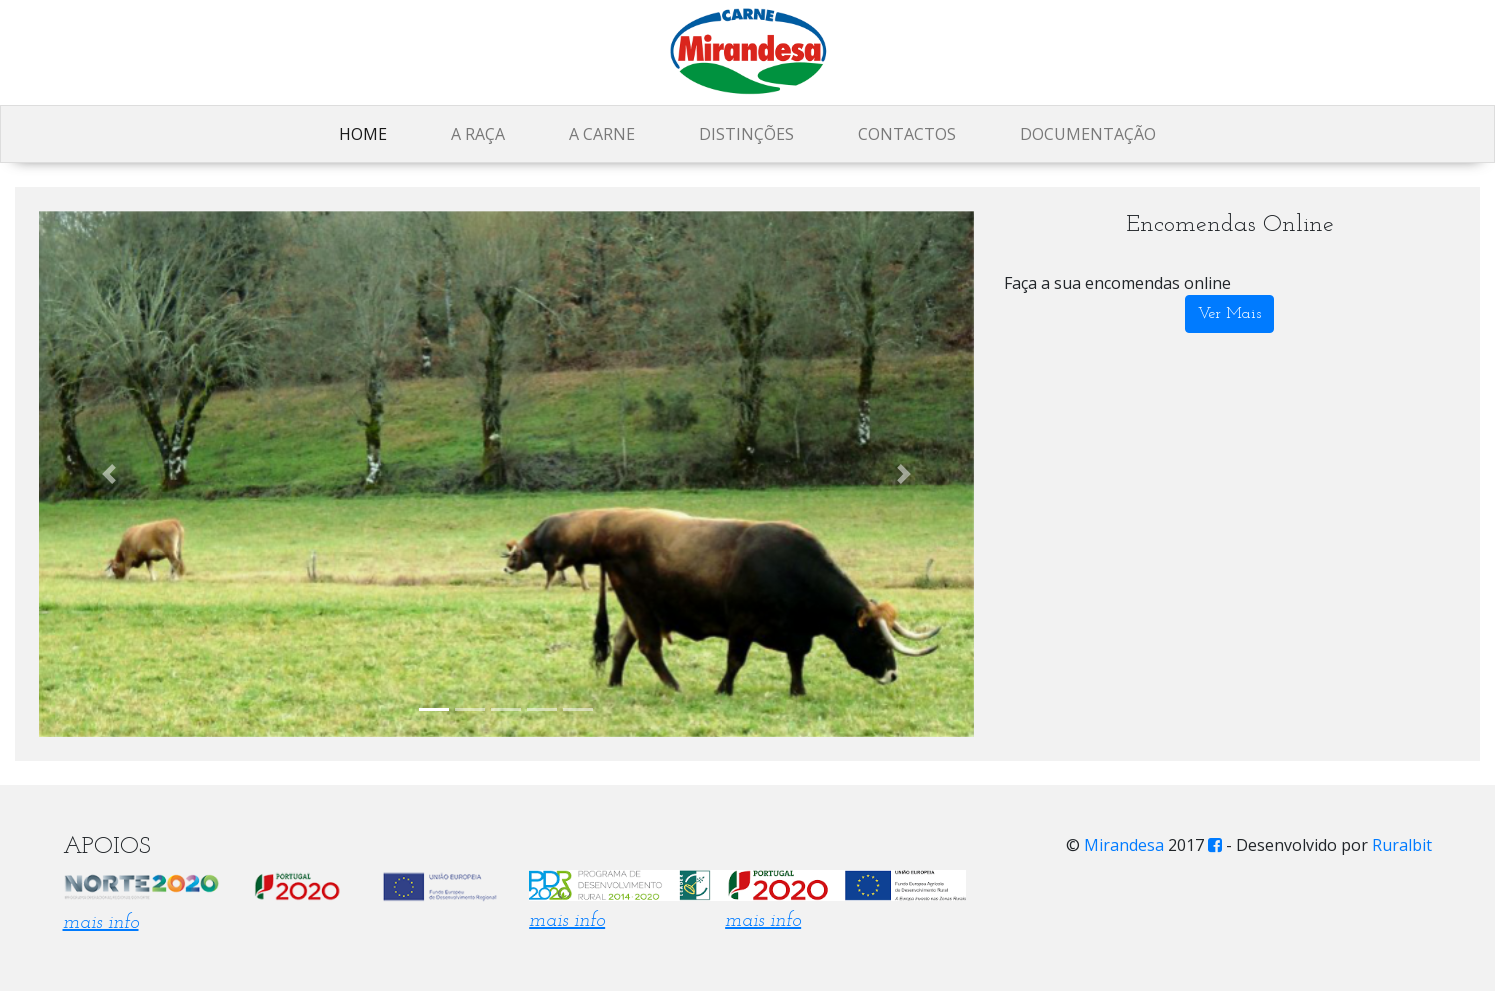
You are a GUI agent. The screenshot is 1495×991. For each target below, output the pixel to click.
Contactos (907, 134)
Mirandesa (1124, 845)
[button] (109, 474)
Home (363, 134)
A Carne (602, 134)
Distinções (746, 134)
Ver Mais (1229, 314)
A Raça (478, 134)
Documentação (1088, 134)
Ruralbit (1402, 845)
